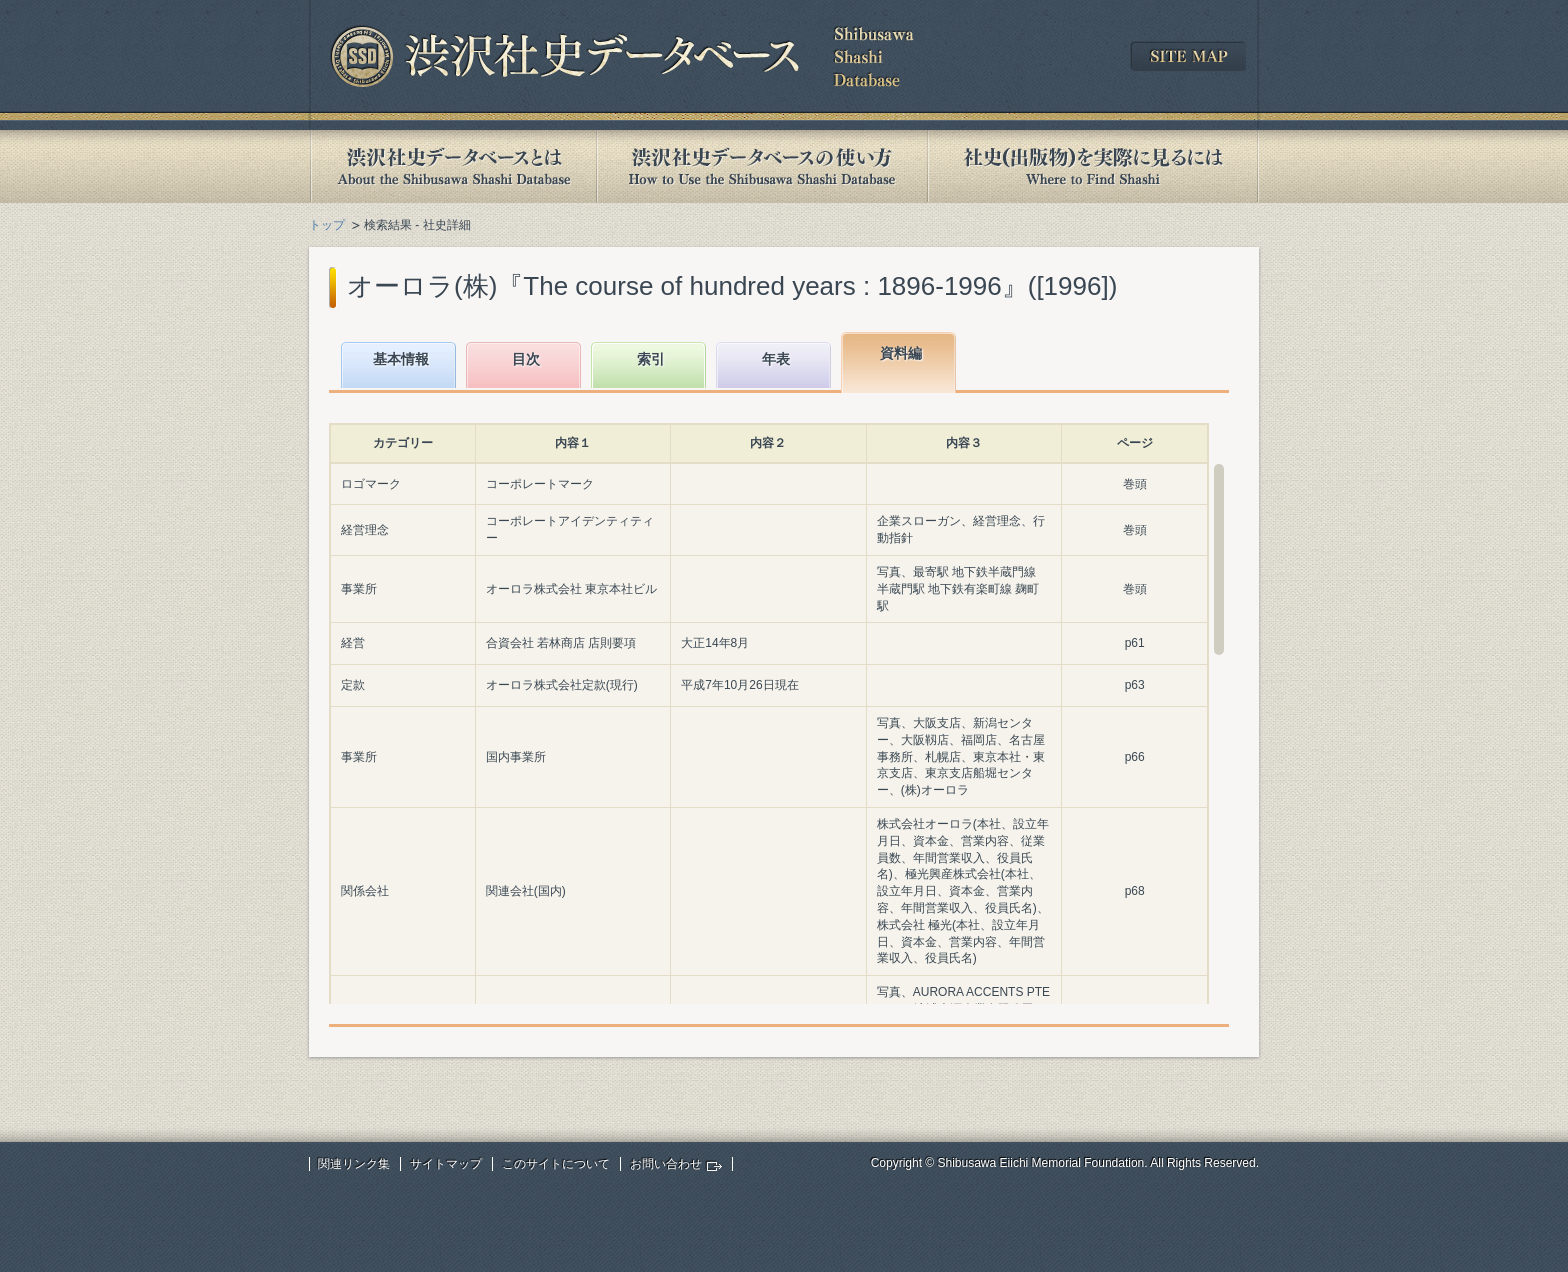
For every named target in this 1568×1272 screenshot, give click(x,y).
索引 (651, 359)
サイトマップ (446, 1164)
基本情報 (401, 359)
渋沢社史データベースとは (452, 166)
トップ (327, 225)
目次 (526, 359)
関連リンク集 (354, 1164)
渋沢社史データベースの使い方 (762, 166)
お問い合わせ (666, 1164)
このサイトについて (556, 1164)
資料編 (901, 353)
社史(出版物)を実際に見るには (1093, 166)
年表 (776, 359)
